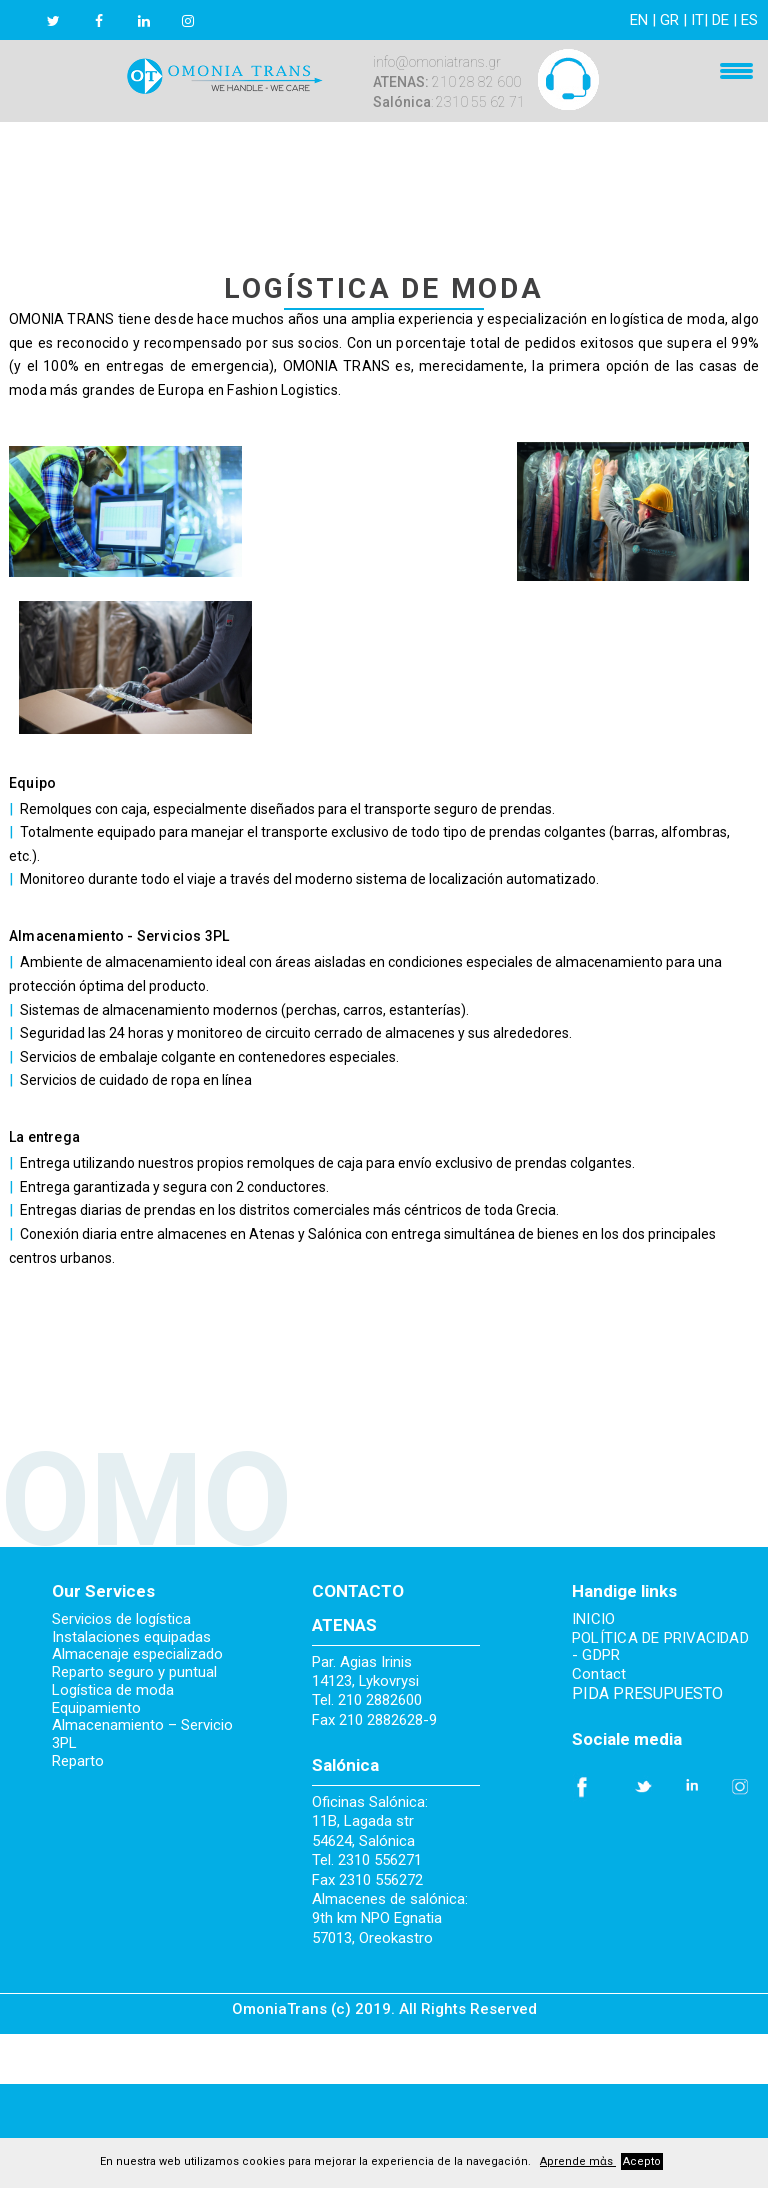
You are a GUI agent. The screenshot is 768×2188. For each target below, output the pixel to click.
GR (669, 20)
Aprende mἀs (578, 2161)
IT (697, 20)
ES (749, 20)
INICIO (593, 1619)
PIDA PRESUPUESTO (647, 1693)
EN (639, 20)
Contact (599, 1674)
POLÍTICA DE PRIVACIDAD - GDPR (660, 1647)
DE (720, 20)
